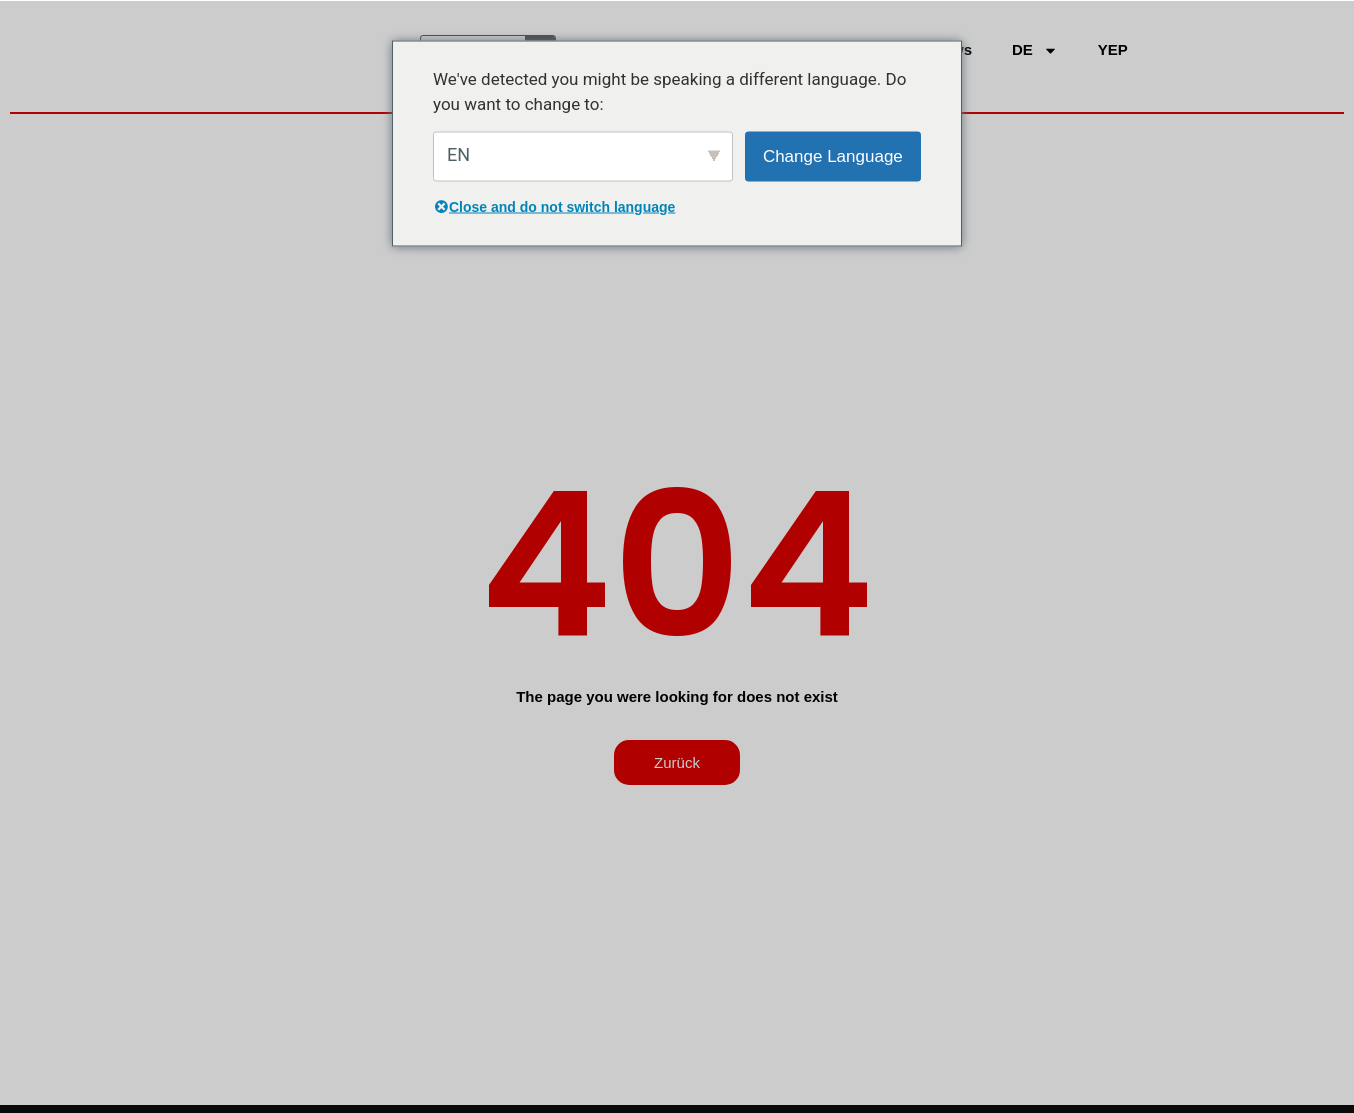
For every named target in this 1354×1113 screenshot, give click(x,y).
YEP (1113, 49)
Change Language (833, 155)
